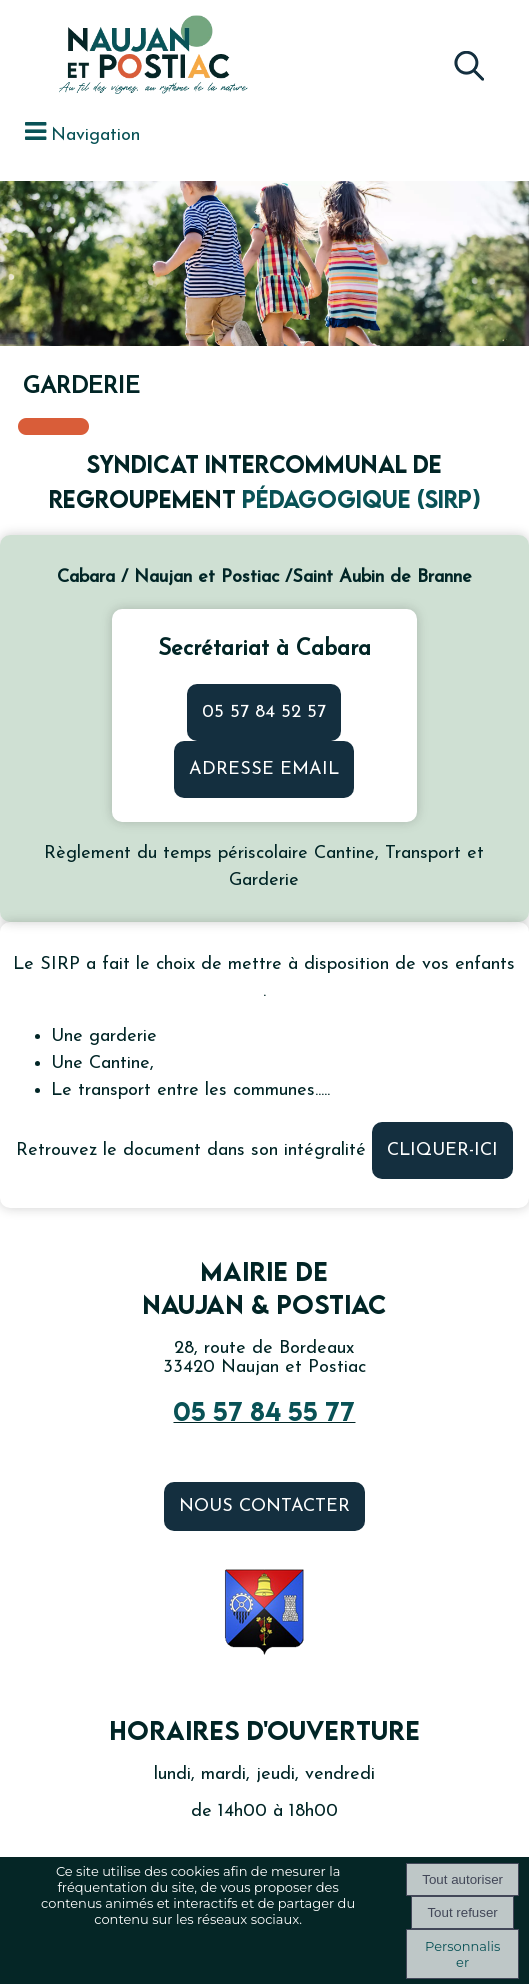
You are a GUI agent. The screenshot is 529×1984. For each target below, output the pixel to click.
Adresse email (264, 769)
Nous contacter (264, 1506)
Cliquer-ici (442, 1150)
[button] (468, 61)
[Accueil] (109, 57)
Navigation (95, 135)
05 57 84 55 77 (264, 1411)
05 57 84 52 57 (264, 712)
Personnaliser (462, 1954)
